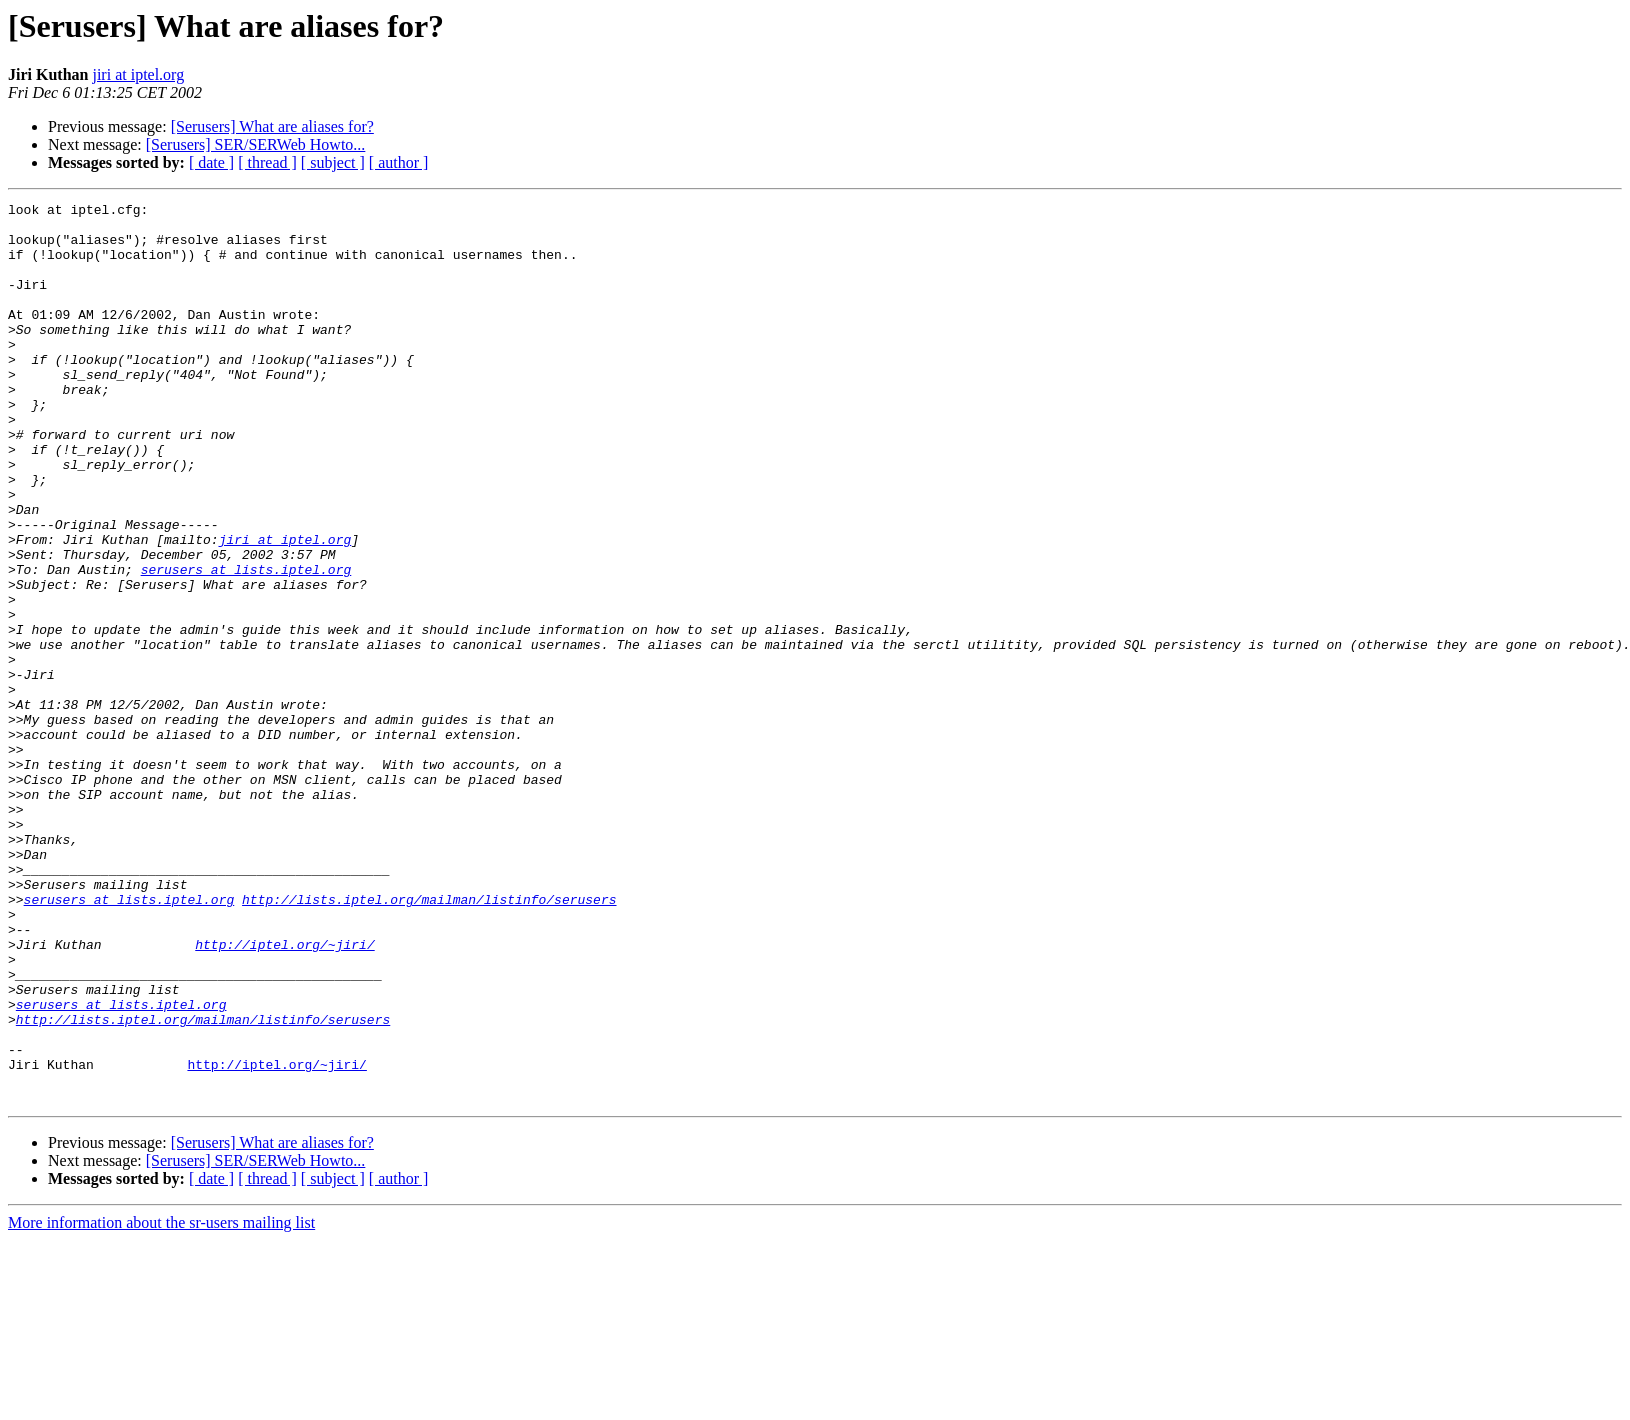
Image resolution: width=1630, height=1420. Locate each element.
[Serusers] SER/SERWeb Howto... (256, 144)
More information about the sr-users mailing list (161, 1402)
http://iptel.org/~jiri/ (284, 1094)
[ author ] (399, 162)
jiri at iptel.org (138, 74)
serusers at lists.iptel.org (246, 644)
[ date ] (211, 162)
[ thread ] (267, 162)
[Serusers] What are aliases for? (272, 126)
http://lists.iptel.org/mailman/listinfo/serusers (429, 1040)
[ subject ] (333, 162)
